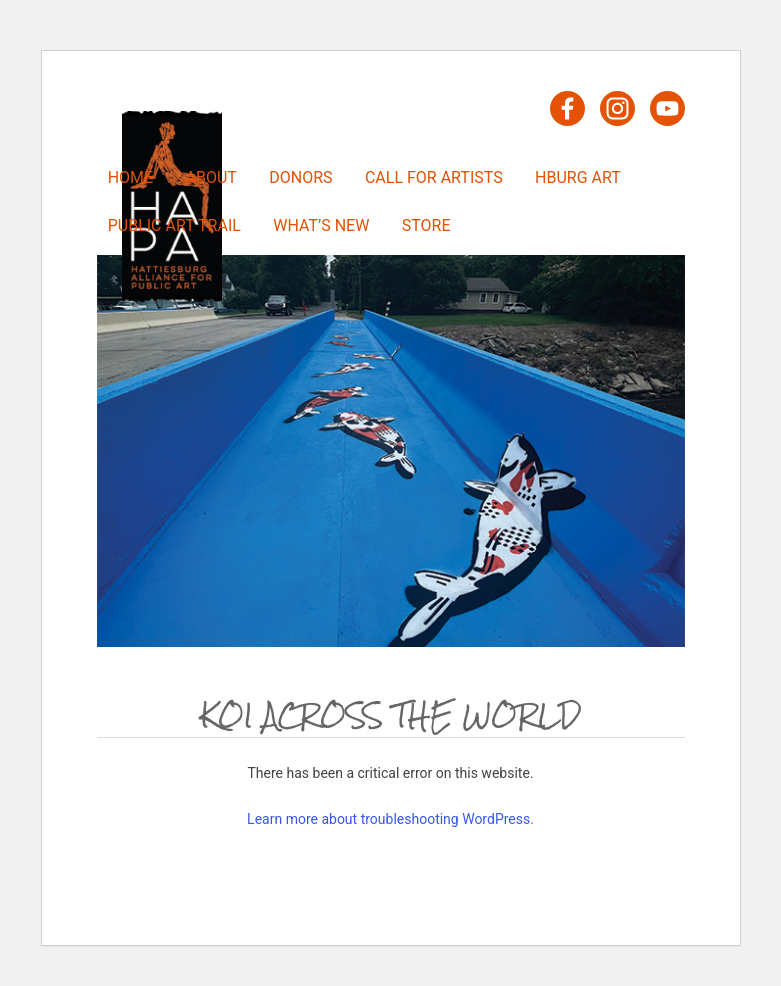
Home (130, 177)
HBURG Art (578, 177)
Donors (300, 177)
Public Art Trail (174, 225)
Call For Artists (434, 177)
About (211, 177)
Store (426, 225)
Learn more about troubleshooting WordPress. (390, 819)
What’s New (321, 225)
